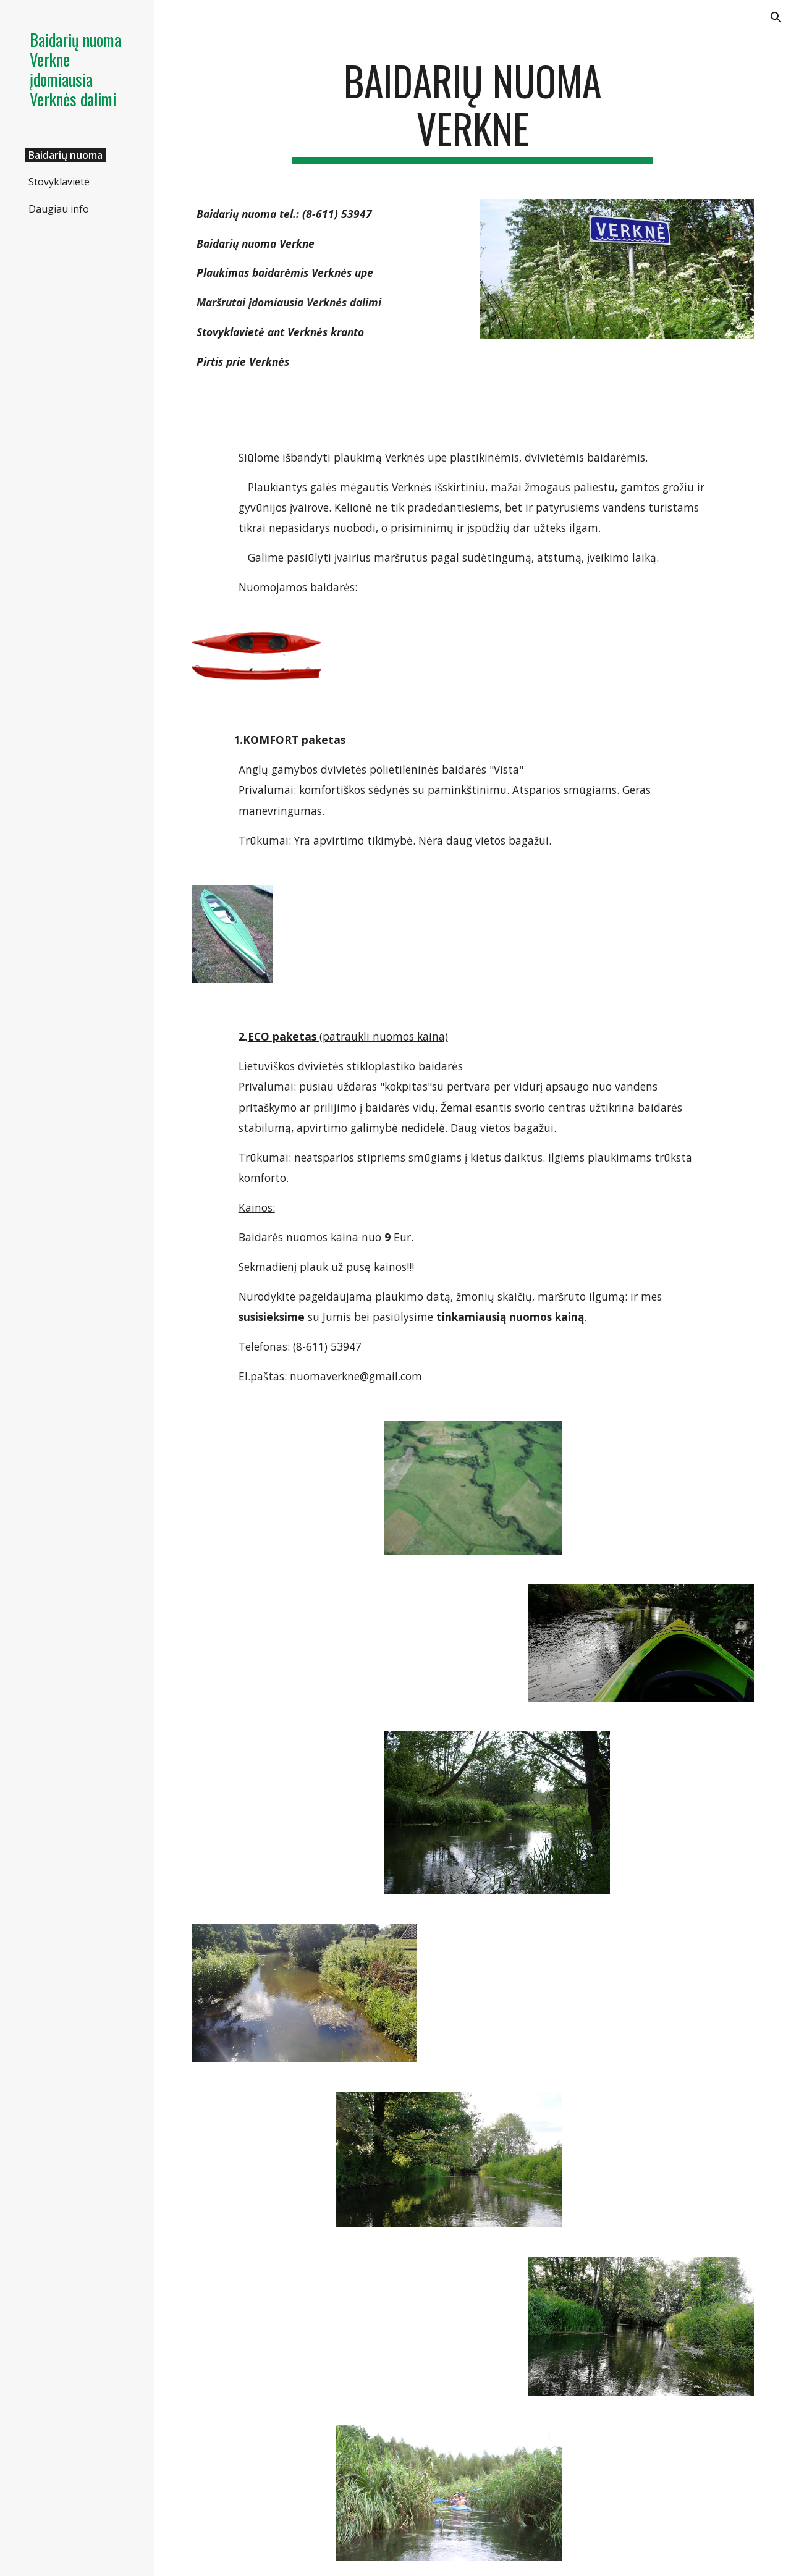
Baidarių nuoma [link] (65, 155)
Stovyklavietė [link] (59, 181)
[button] (776, 17)
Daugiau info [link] (58, 209)
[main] (472, 110)
